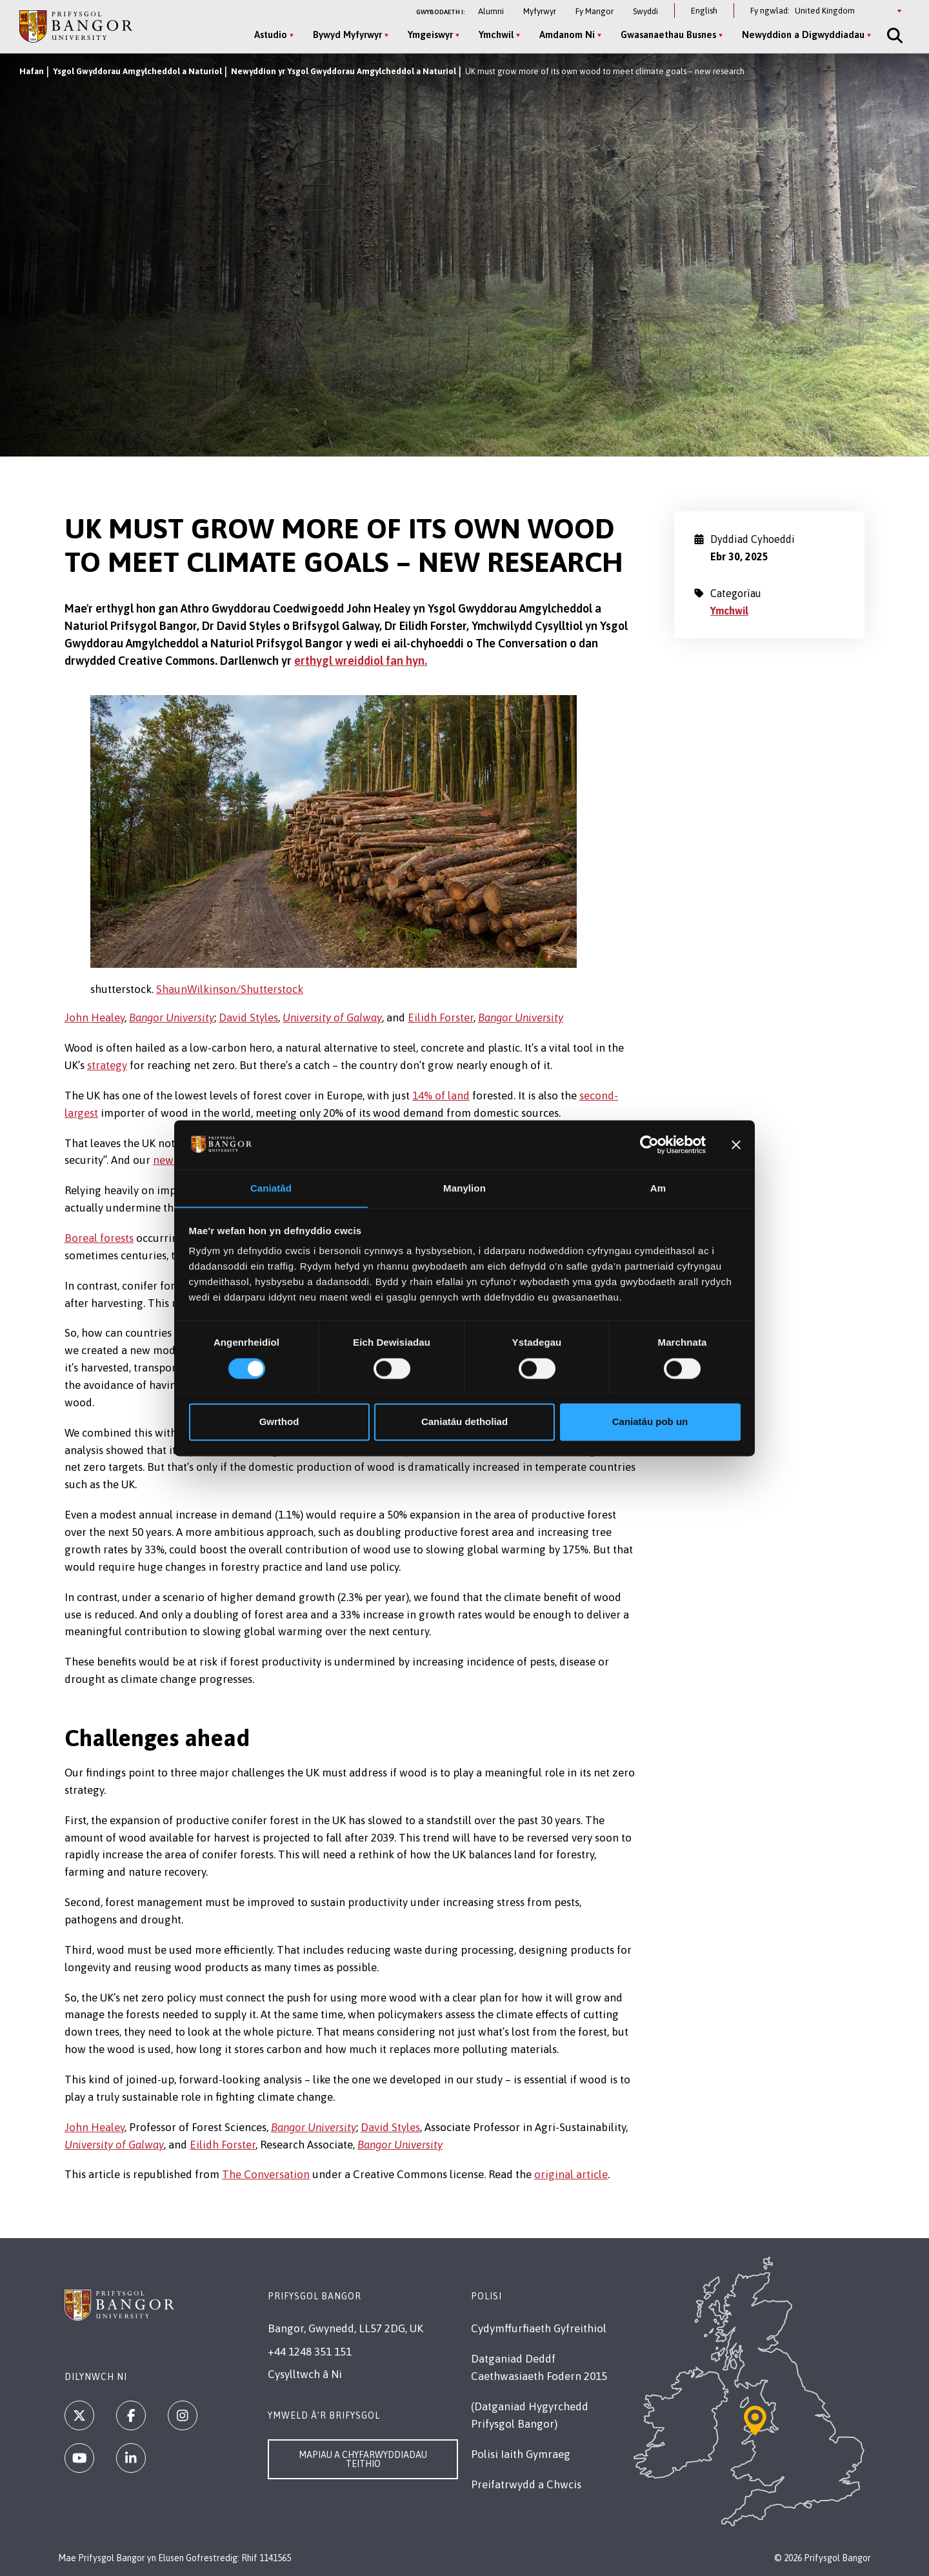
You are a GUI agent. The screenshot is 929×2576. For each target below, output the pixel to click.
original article (571, 2174)
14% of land (441, 1095)
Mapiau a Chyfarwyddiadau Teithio (363, 2459)
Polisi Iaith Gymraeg (520, 2454)
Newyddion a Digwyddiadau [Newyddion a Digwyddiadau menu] (801, 34)
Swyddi (645, 11)
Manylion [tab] (464, 1188)
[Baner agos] (736, 1144)
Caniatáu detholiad (464, 1422)
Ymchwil (729, 610)
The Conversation (266, 2174)
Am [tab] (658, 1188)
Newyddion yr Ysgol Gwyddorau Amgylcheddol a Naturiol (343, 71)
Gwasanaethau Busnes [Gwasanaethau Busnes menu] (666, 34)
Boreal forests (99, 1238)
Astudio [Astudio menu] (268, 34)
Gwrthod (279, 1422)
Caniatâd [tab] (271, 1188)
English (704, 10)
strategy (107, 1065)
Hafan (31, 71)
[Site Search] (891, 35)
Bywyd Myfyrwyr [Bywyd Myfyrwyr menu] (345, 34)
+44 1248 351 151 (310, 2351)
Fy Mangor (594, 11)
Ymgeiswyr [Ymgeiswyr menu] (428, 34)
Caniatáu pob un (650, 1422)
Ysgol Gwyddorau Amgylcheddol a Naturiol (137, 71)
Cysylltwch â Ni (305, 2374)
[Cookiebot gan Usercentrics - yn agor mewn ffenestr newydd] (649, 1144)
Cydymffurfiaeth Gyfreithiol (538, 2328)
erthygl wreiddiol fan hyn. (360, 660)
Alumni (491, 11)
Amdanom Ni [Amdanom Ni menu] (565, 34)
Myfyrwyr (539, 11)
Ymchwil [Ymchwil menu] (494, 34)
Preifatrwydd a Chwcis (526, 2484)
